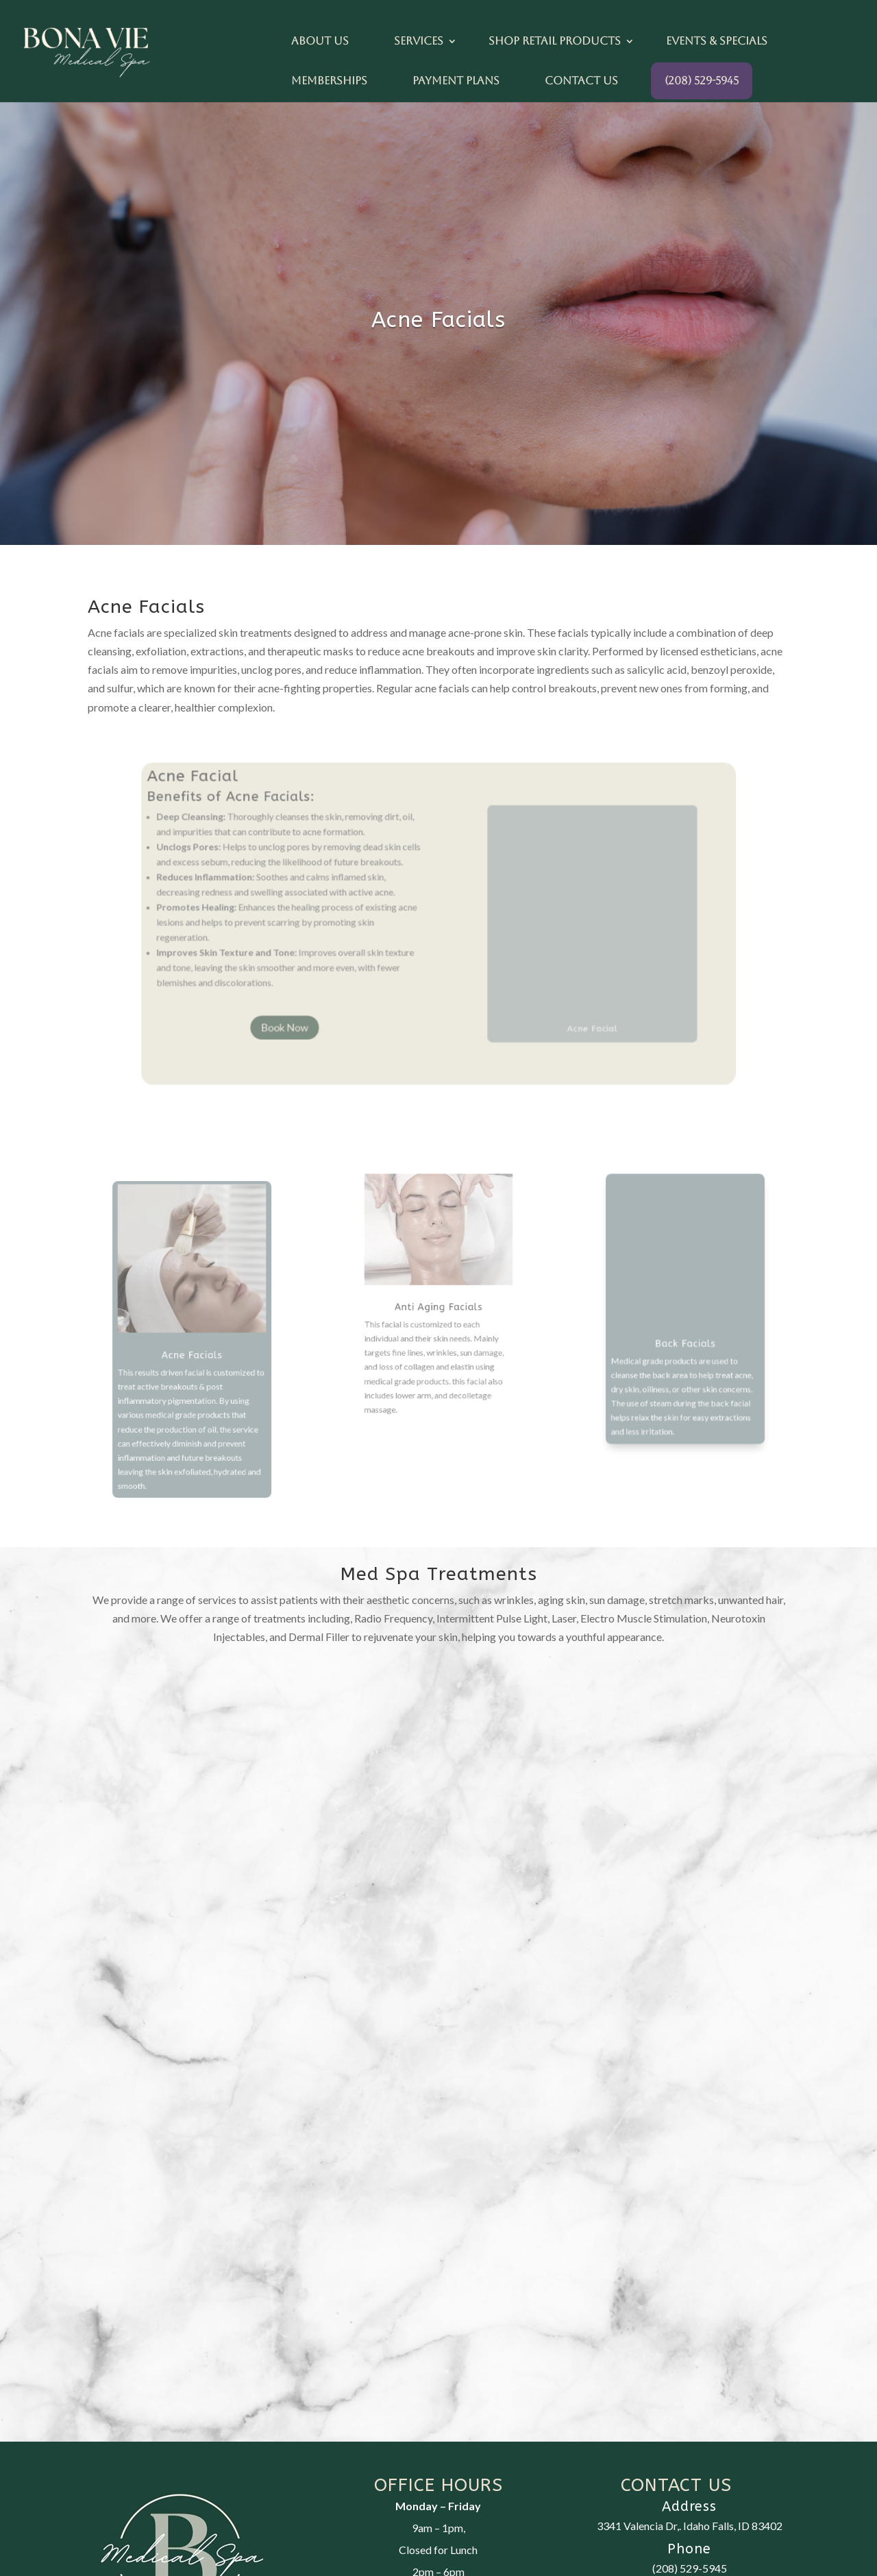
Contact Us (581, 80)
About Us (320, 40)
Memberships (329, 80)
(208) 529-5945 (702, 80)
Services (418, 40)
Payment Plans (455, 80)
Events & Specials (716, 40)
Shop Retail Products (555, 40)
